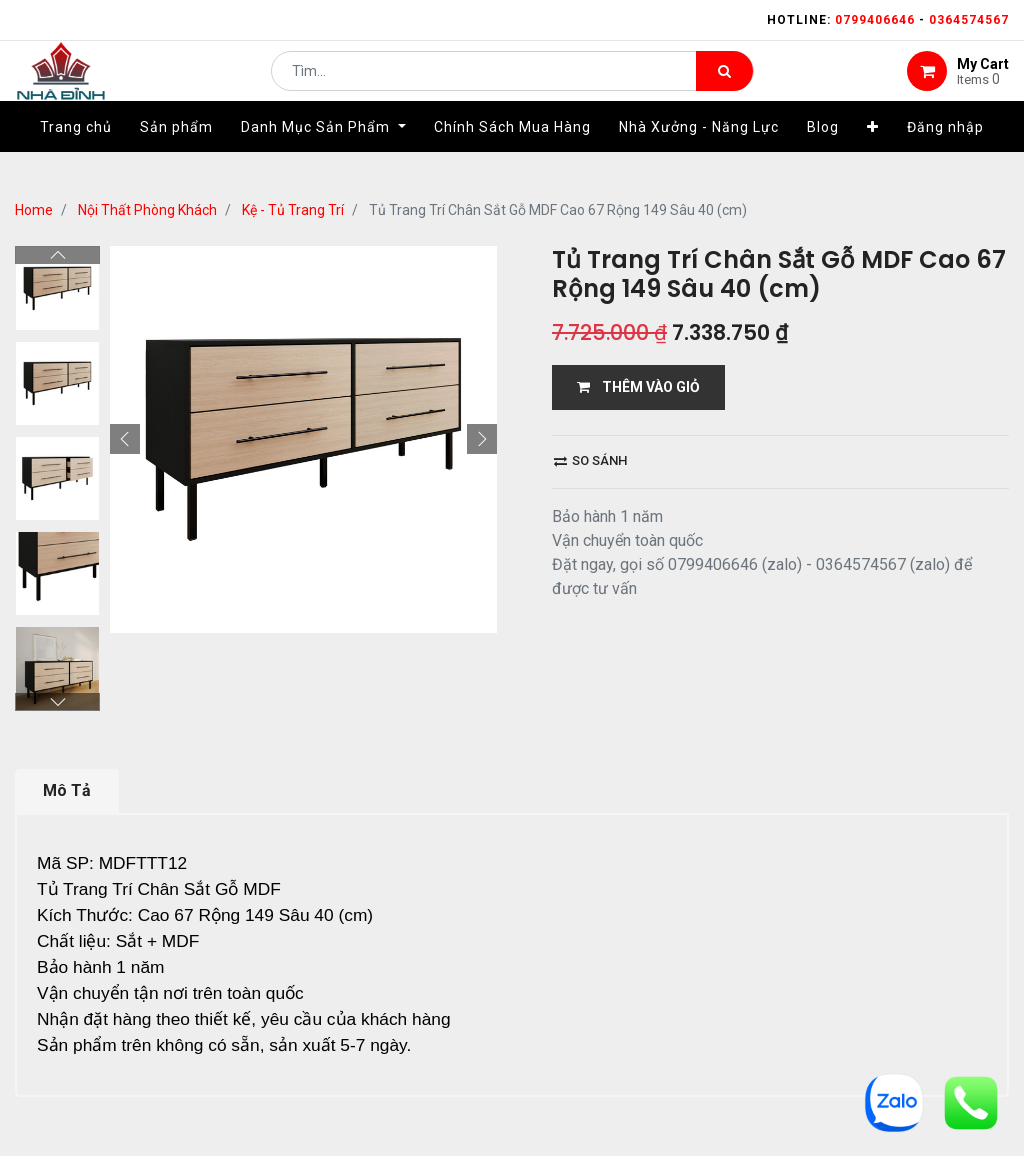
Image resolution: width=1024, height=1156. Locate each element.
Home (34, 210)
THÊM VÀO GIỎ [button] (638, 387)
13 (247, 1092)
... (215, 1092)
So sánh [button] (590, 460)
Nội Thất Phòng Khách (147, 210)
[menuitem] (76, 157)
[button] (873, 157)
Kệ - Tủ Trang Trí (293, 210)
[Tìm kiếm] (724, 86)
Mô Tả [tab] (67, 702)
